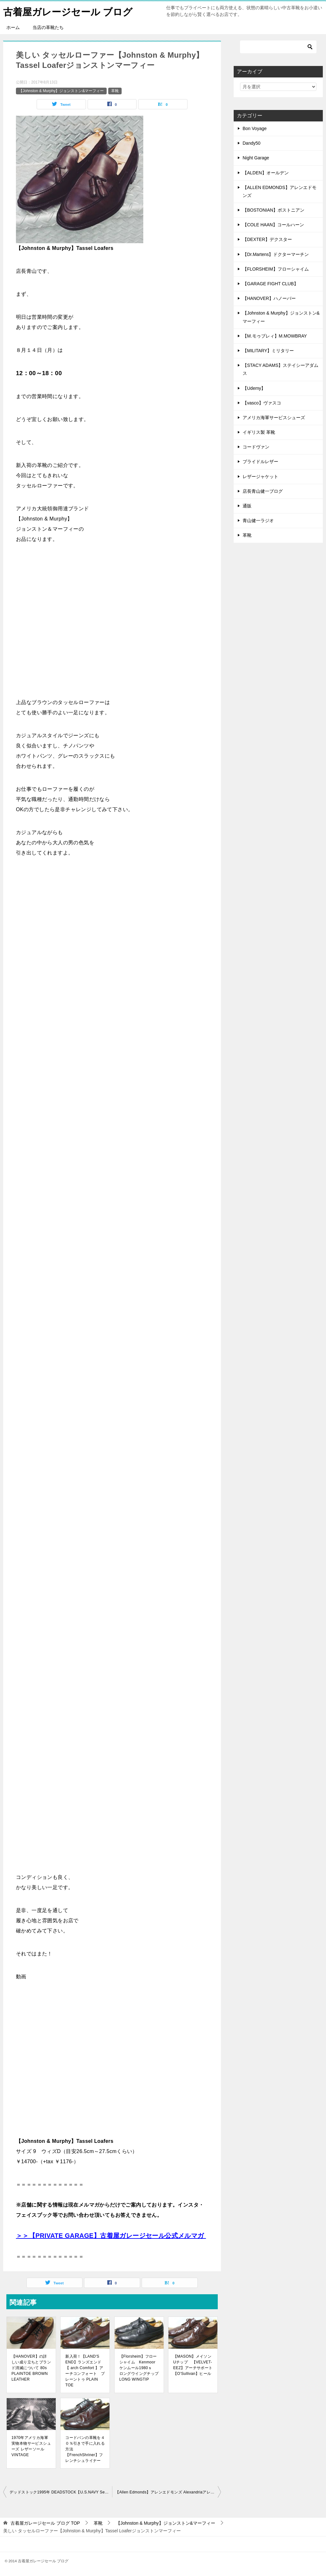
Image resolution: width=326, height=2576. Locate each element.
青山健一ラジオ (258, 520)
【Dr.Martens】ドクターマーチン (276, 254)
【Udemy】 (254, 388)
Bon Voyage (255, 128)
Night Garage (256, 157)
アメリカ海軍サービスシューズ (274, 417)
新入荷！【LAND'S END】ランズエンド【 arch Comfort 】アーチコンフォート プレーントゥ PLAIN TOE (85, 2370)
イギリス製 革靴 (259, 432)
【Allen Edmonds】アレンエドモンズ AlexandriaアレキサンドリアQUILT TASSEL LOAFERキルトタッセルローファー (168, 2492)
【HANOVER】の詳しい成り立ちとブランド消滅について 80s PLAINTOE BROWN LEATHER (31, 2368)
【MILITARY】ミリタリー (268, 350)
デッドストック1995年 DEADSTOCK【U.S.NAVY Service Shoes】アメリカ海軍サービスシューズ (61, 2492)
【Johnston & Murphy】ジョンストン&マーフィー (61, 91)
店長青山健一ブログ (263, 491)
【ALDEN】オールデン (266, 172)
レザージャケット (260, 476)
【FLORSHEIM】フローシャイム (276, 269)
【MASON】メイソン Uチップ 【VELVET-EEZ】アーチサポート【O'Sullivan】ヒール (193, 2365)
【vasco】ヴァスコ (262, 402)
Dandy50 (251, 143)
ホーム (13, 27)
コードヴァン (256, 446)
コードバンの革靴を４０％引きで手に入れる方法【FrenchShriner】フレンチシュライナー (85, 2449)
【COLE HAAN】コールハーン (273, 224)
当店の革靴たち (48, 27)
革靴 (115, 91)
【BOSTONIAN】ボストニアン (273, 210)
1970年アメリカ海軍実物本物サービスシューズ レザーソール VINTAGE (31, 2446)
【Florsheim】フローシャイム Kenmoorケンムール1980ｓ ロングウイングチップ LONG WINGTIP (139, 2368)
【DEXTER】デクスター (267, 239)
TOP (45, 2523)
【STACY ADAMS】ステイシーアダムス (280, 369)
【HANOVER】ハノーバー (269, 298)
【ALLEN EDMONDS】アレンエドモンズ (279, 191)
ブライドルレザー (260, 461)
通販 (247, 505)
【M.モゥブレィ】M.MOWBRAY (275, 335)
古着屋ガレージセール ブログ (67, 11)
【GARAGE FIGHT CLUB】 (270, 283)
